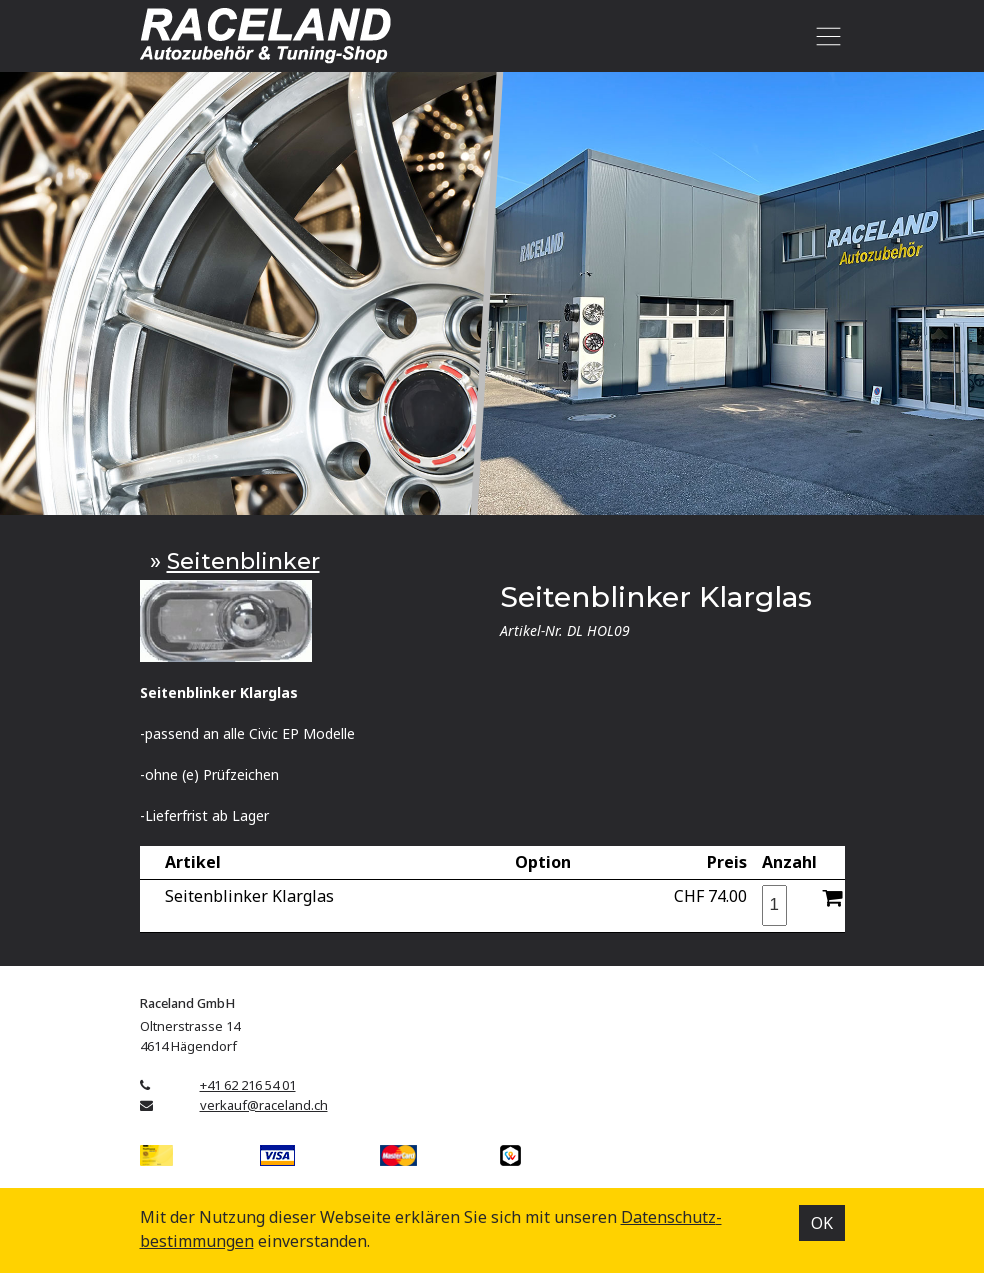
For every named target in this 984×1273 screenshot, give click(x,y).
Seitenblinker (243, 561)
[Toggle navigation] (825, 36)
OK (822, 1223)
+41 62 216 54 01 (248, 1085)
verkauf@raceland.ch (264, 1105)
